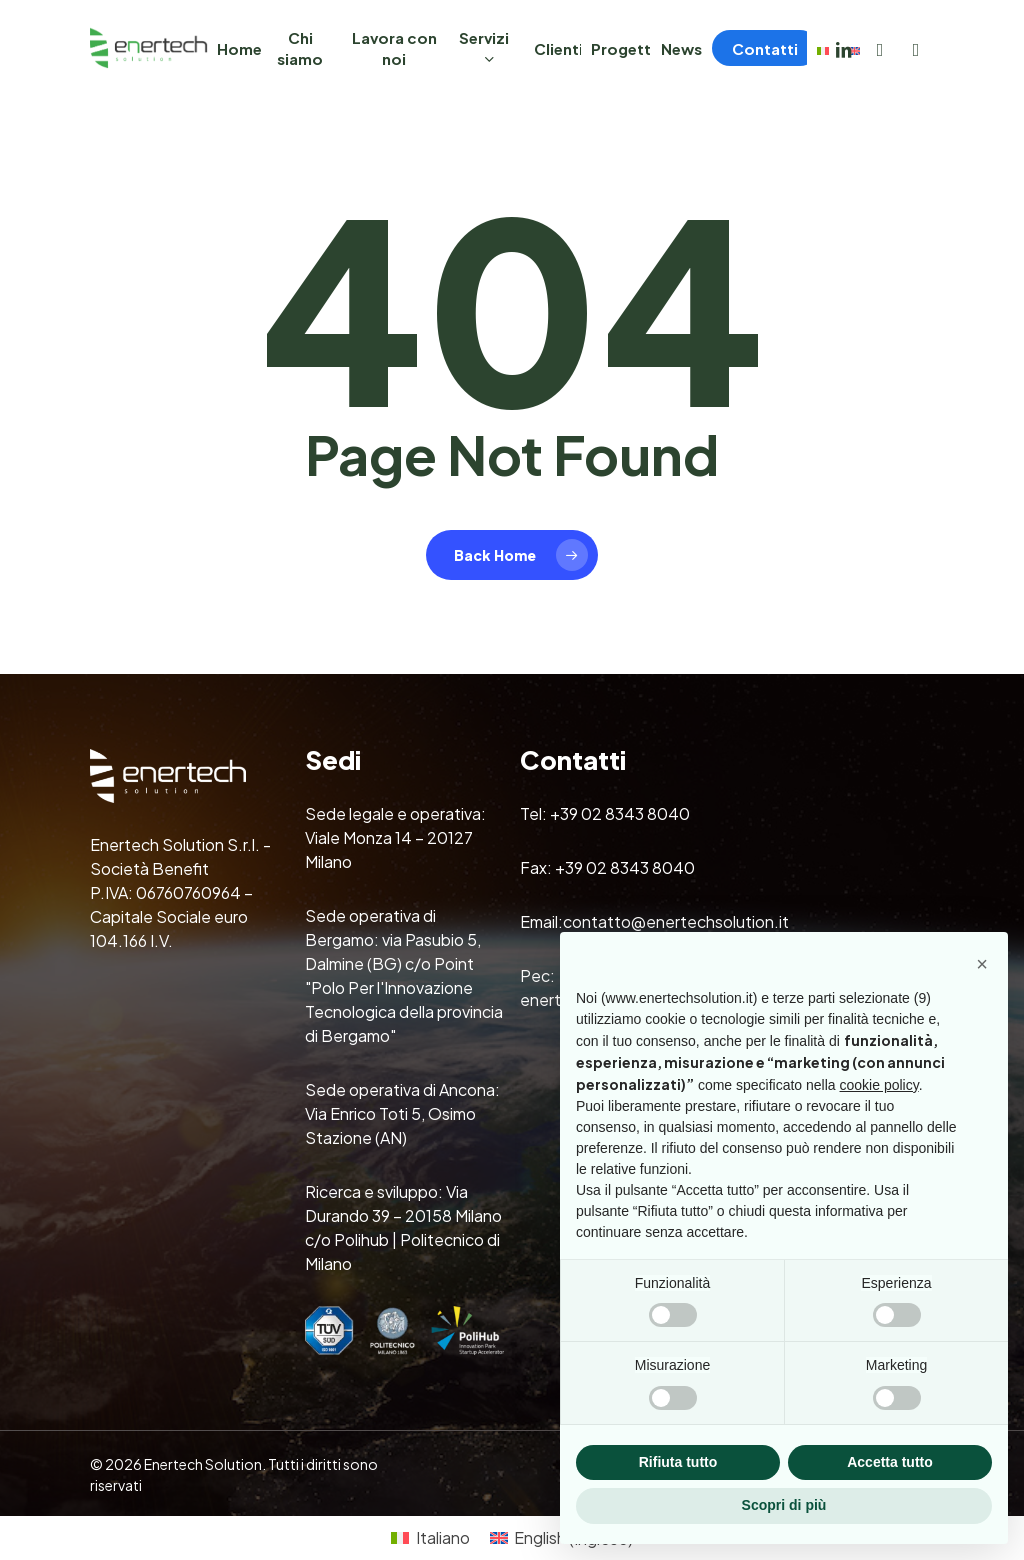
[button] (982, 964)
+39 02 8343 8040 (620, 813)
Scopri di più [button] (784, 1505)
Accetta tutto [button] (890, 1462)
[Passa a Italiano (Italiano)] (430, 1538)
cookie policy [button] (879, 1085)
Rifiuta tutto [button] (678, 1462)
